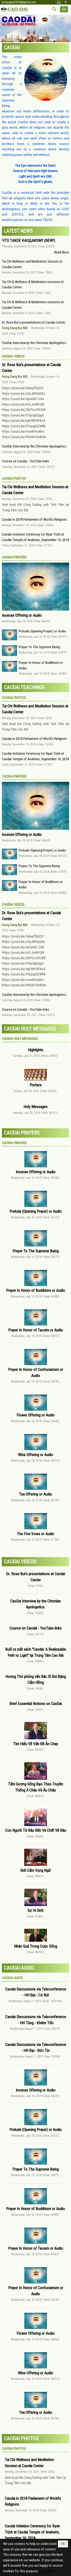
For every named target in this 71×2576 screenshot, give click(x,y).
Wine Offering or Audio (35, 1454)
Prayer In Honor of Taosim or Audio (35, 1330)
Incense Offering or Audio (22, 615)
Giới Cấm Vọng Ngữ (35, 1870)
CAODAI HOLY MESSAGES (20, 1038)
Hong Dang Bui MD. (15, 328)
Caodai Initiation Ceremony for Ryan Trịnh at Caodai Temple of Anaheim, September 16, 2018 (32, 2532)
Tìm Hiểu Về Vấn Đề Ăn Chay (35, 1744)
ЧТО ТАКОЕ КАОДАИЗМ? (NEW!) (28, 240)
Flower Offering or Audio (35, 1415)
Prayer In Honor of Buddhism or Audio (35, 1290)
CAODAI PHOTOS (14, 478)
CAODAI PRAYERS (14, 557)
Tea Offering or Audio (35, 1494)
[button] (64, 9)
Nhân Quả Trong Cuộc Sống (35, 1946)
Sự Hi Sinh (35, 1910)
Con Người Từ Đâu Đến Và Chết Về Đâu (35, 1830)
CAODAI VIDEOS (13, 356)
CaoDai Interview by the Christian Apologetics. (34, 343)
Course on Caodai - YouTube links (25, 461)
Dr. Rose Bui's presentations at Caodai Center (34, 322)
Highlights (35, 1050)
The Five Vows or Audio (35, 1534)
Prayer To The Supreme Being (39, 647)
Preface (36, 1085)
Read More (61, 252)
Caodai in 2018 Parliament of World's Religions (34, 519)
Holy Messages (35, 1106)
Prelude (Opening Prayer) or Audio (42, 631)
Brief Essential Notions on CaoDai (35, 1703)
